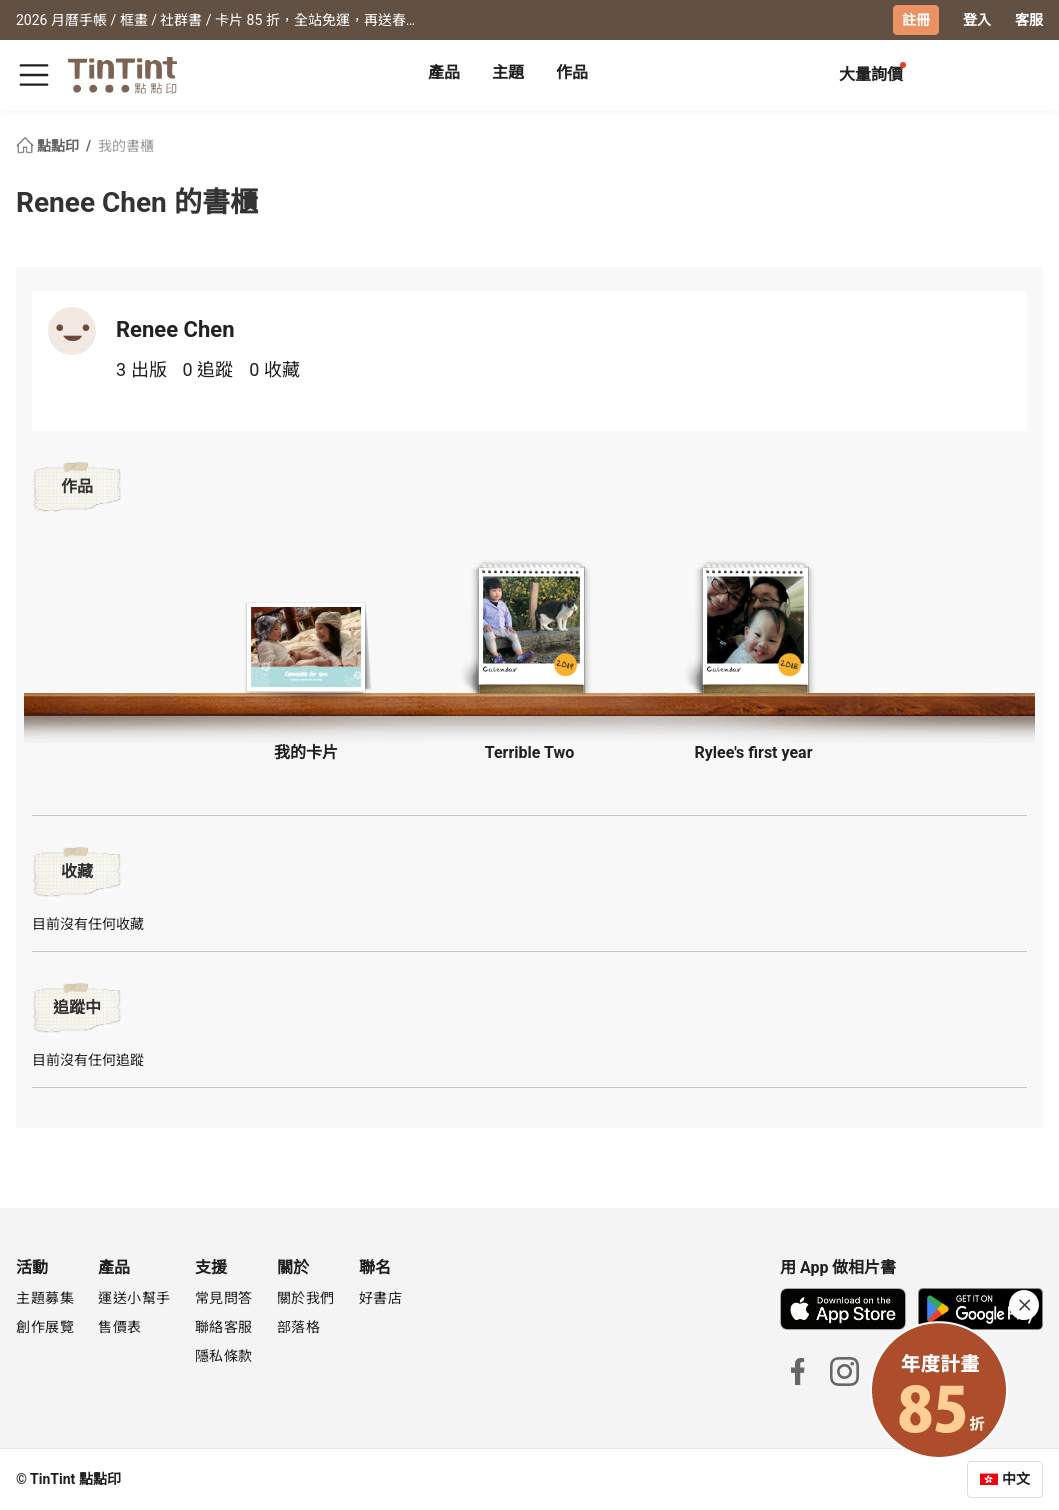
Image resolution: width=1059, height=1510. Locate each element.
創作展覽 (45, 1327)
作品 (572, 72)
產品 (444, 72)
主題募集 (45, 1298)
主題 (508, 72)
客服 (1029, 20)
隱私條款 (224, 1356)
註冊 (916, 20)
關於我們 (306, 1298)
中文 (1016, 1479)
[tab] (444, 75)
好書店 (381, 1298)
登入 (977, 20)
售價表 (120, 1327)
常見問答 (224, 1298)
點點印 (49, 146)
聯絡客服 (224, 1327)
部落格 (299, 1327)
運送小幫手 (134, 1298)
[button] (306, 644)
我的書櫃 (126, 146)
